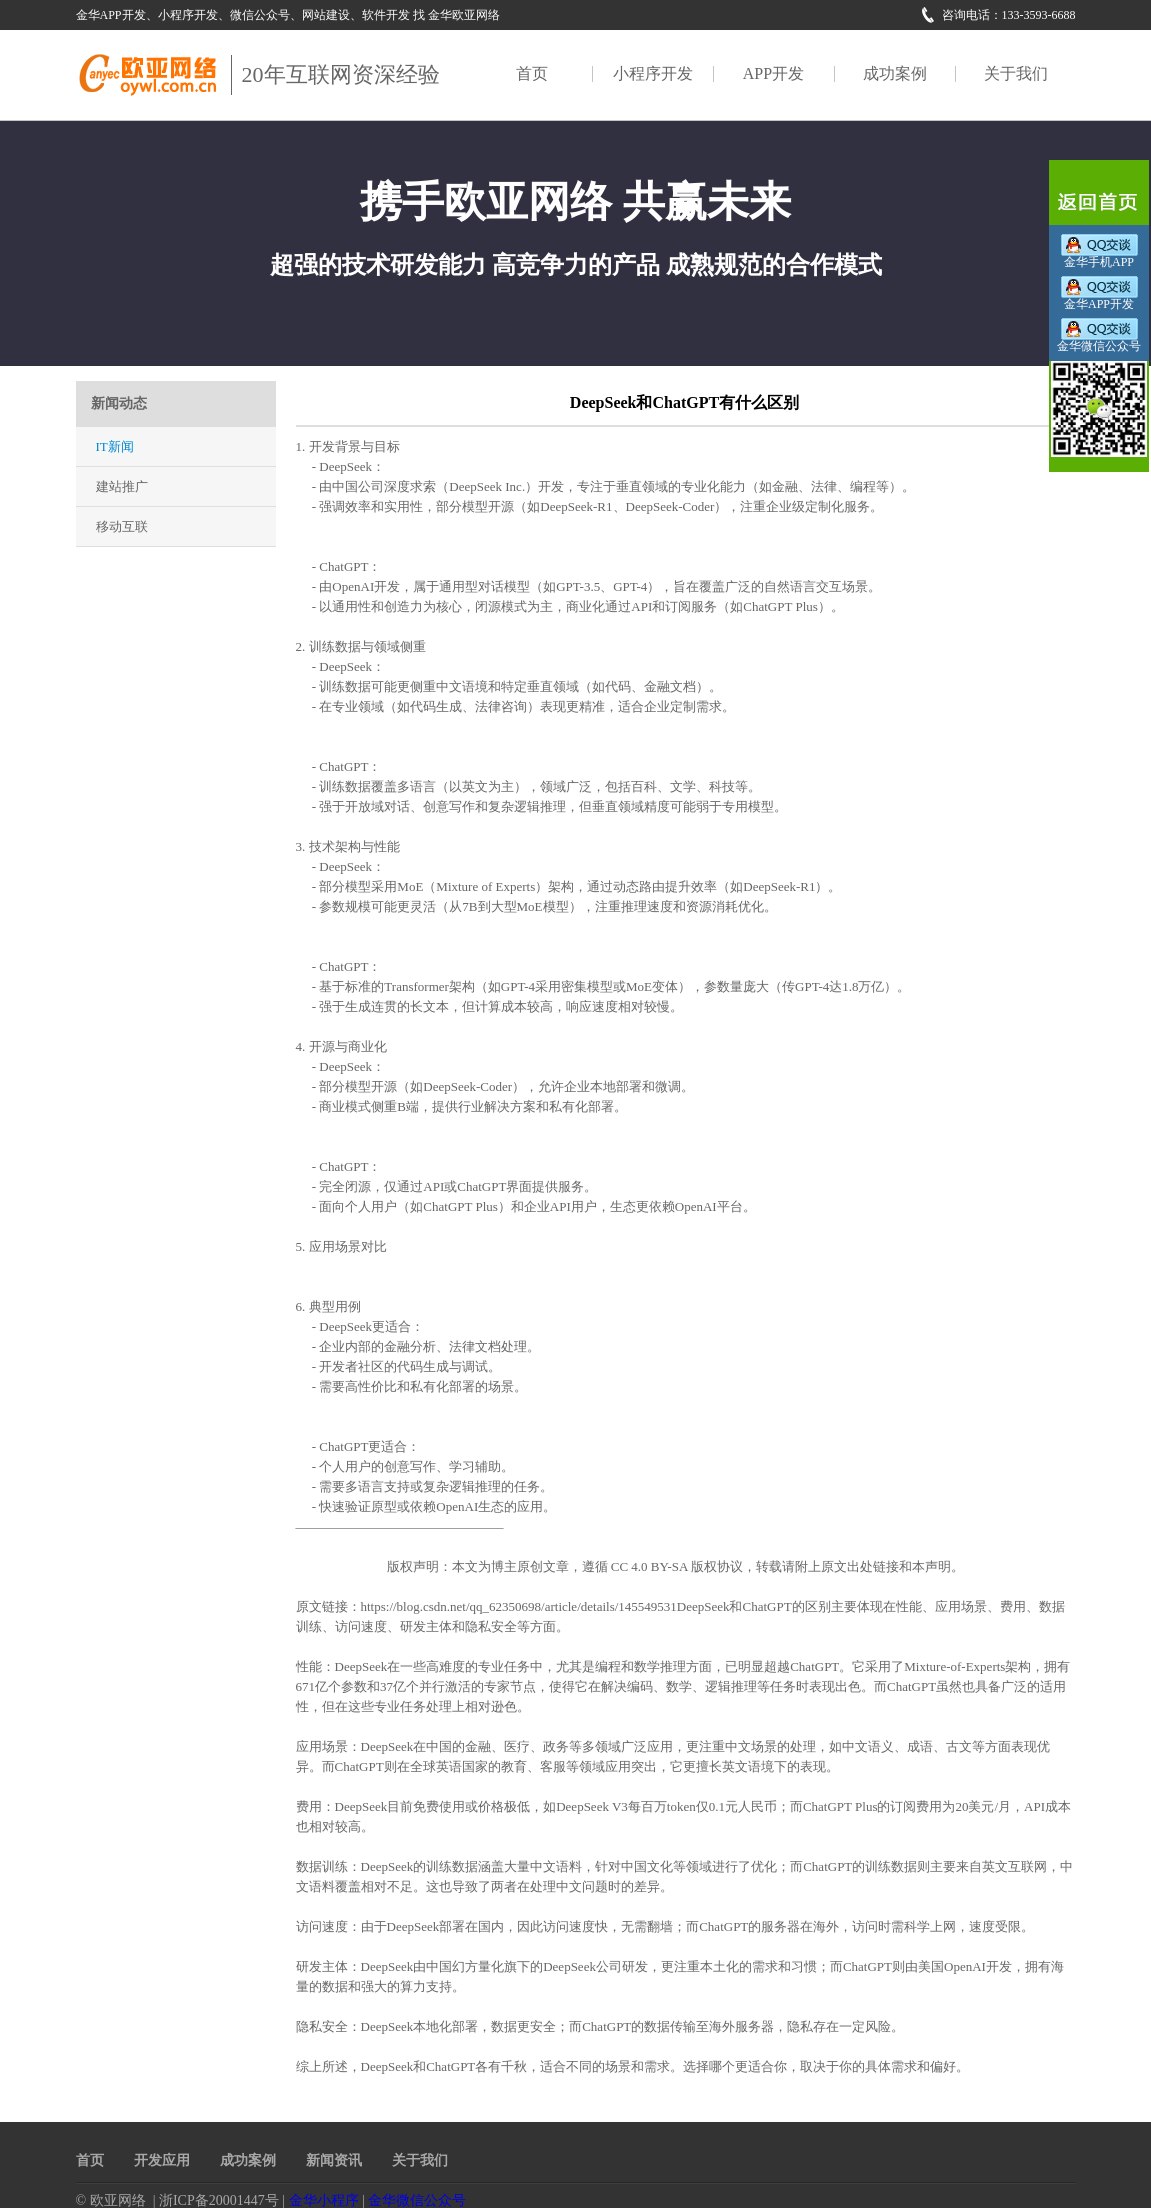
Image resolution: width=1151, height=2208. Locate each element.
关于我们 (1016, 74)
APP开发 (773, 74)
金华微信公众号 (417, 2200)
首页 (532, 74)
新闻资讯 (334, 2160)
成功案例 (895, 74)
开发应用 (162, 2160)
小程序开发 (653, 74)
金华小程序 (324, 2200)
